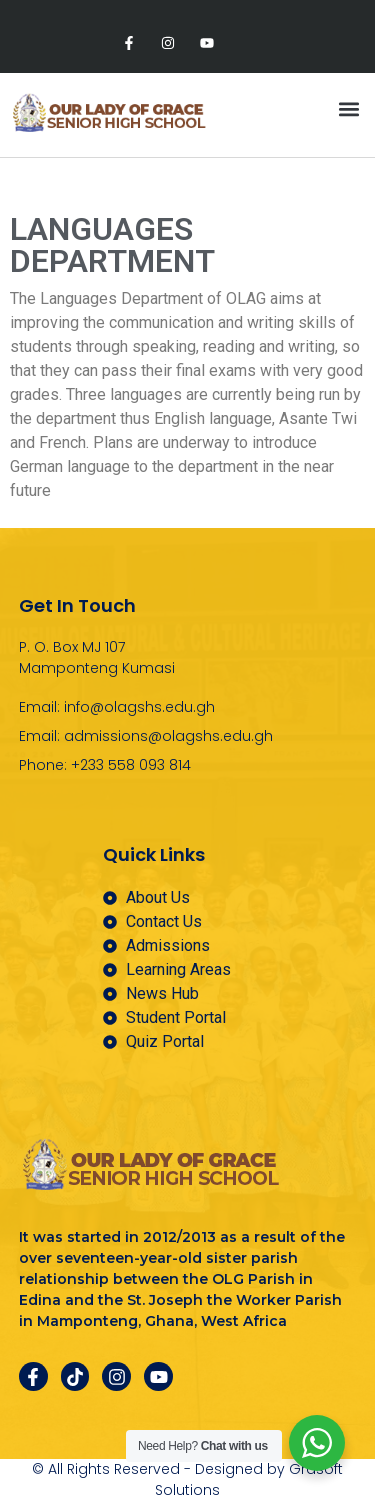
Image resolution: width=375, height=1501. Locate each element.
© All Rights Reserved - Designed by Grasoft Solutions (187, 1479)
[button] (348, 109)
